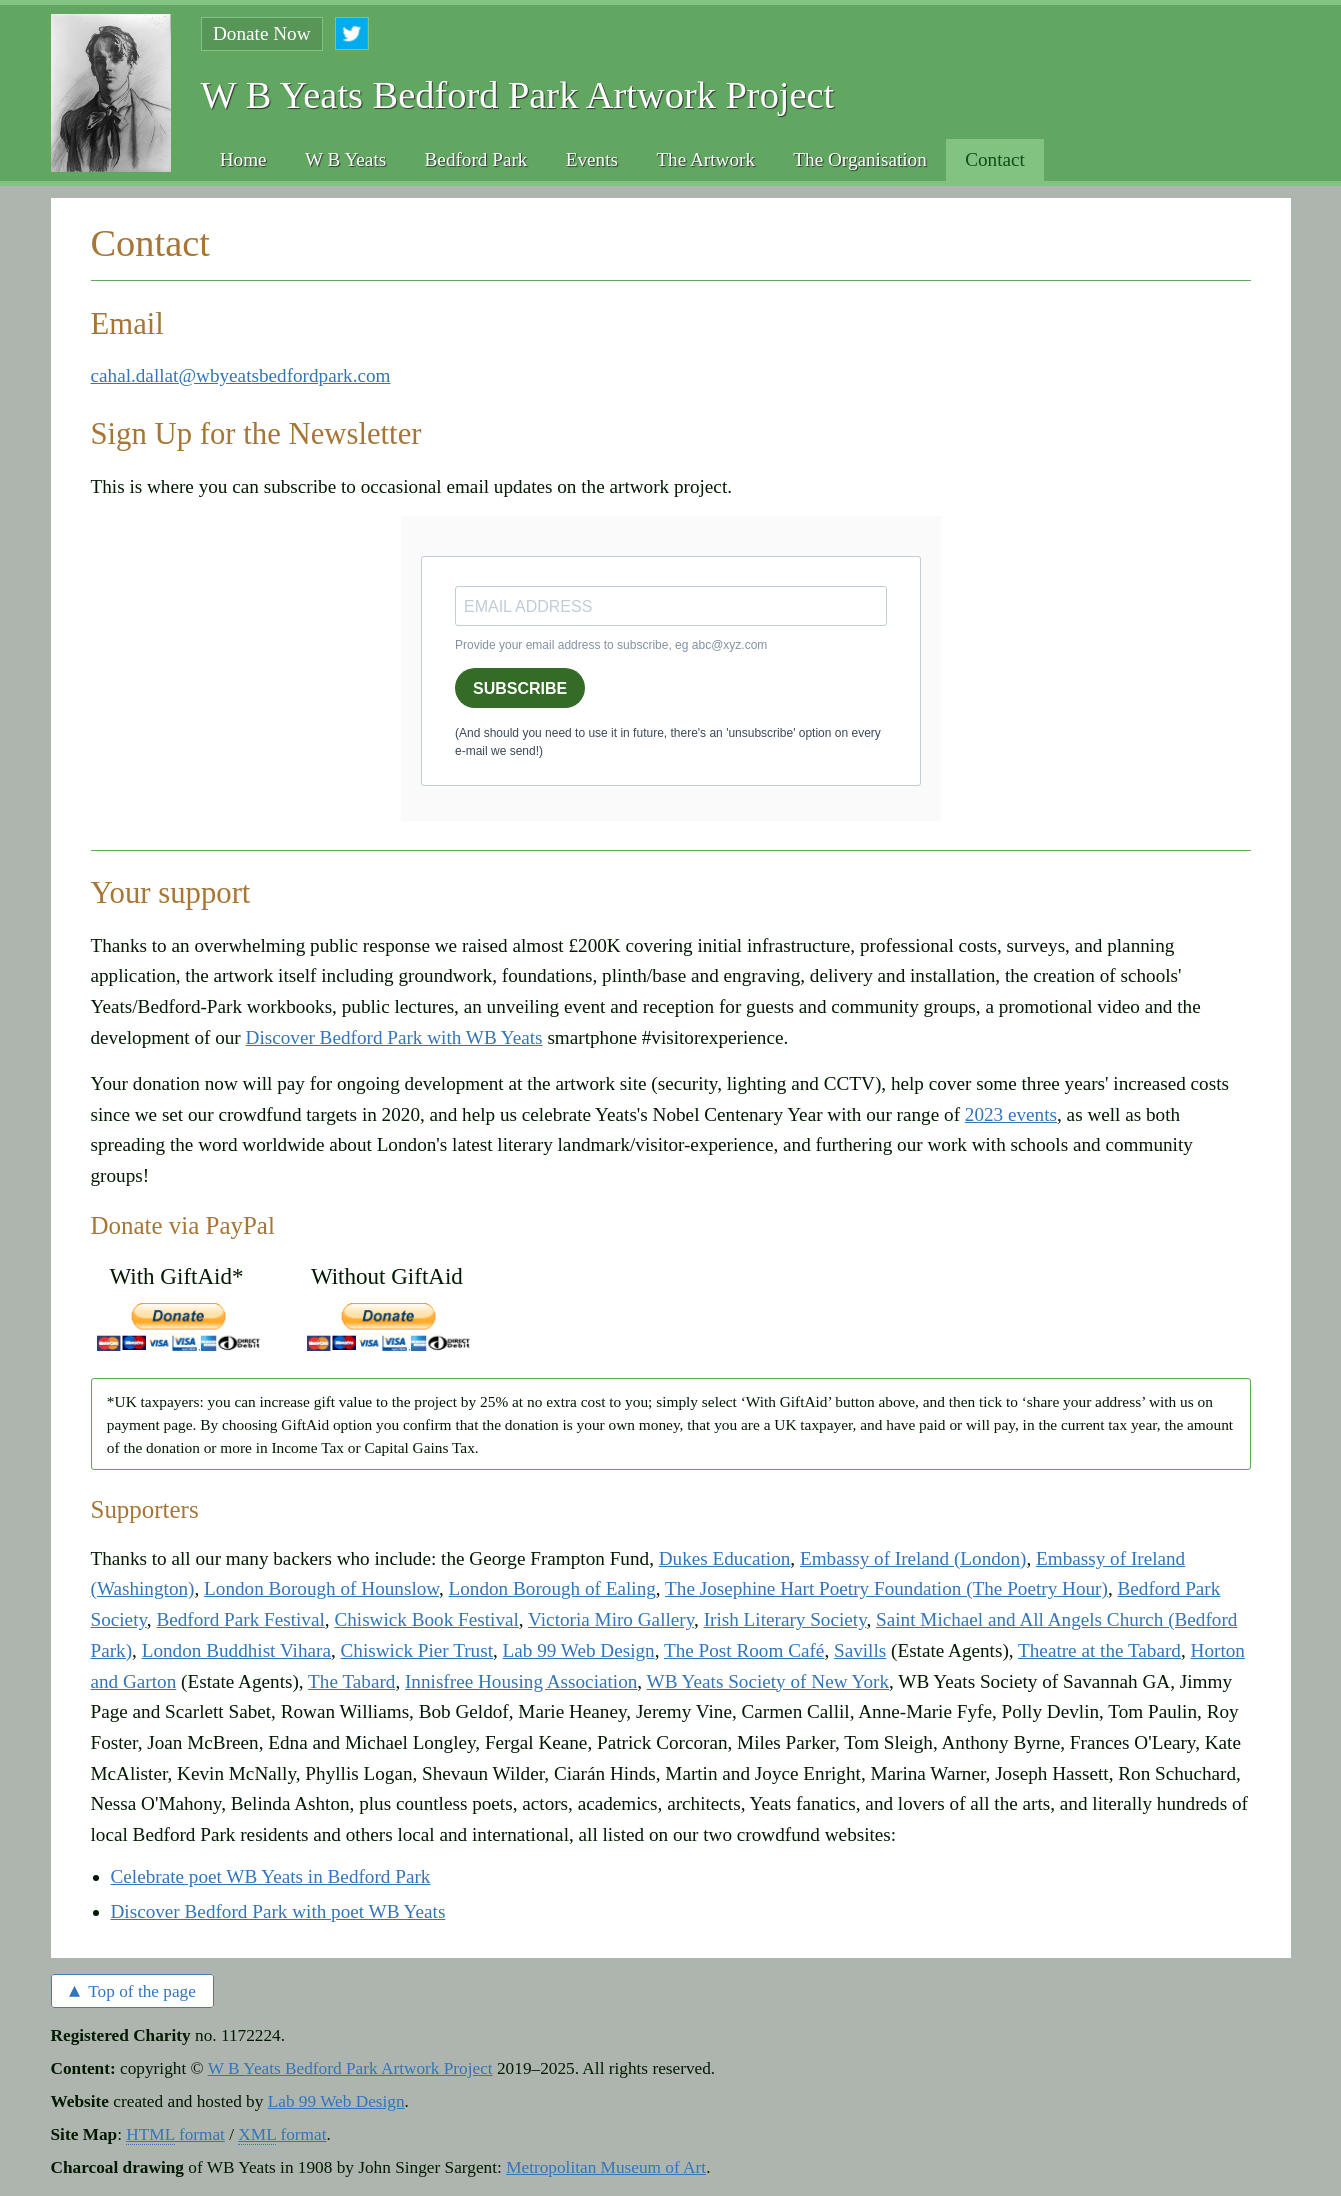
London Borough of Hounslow (321, 1588)
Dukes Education (725, 1558)
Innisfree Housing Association (521, 1681)
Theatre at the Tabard (1099, 1650)
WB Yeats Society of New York (768, 1681)
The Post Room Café (744, 1650)
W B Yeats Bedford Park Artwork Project (350, 2068)
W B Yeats (345, 159)
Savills (860, 1650)
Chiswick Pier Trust (417, 1650)
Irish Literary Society (785, 1619)
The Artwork (705, 159)
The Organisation (859, 159)
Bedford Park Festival (240, 1619)
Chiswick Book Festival (426, 1619)
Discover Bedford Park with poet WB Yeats (278, 1911)
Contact (995, 159)
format (175, 2135)
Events (592, 159)
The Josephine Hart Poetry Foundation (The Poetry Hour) (886, 1588)
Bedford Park (476, 159)
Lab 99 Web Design (579, 1650)
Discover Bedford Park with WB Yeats (394, 1037)
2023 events (1011, 1114)
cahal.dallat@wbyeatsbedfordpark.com (241, 375)
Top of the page (132, 1989)
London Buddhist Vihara (236, 1650)
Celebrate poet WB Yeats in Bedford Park (271, 1876)
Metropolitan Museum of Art (606, 2167)
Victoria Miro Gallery (611, 1619)
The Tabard (351, 1681)
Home (243, 159)
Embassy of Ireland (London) (913, 1558)
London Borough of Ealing (552, 1588)
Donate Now (262, 33)
